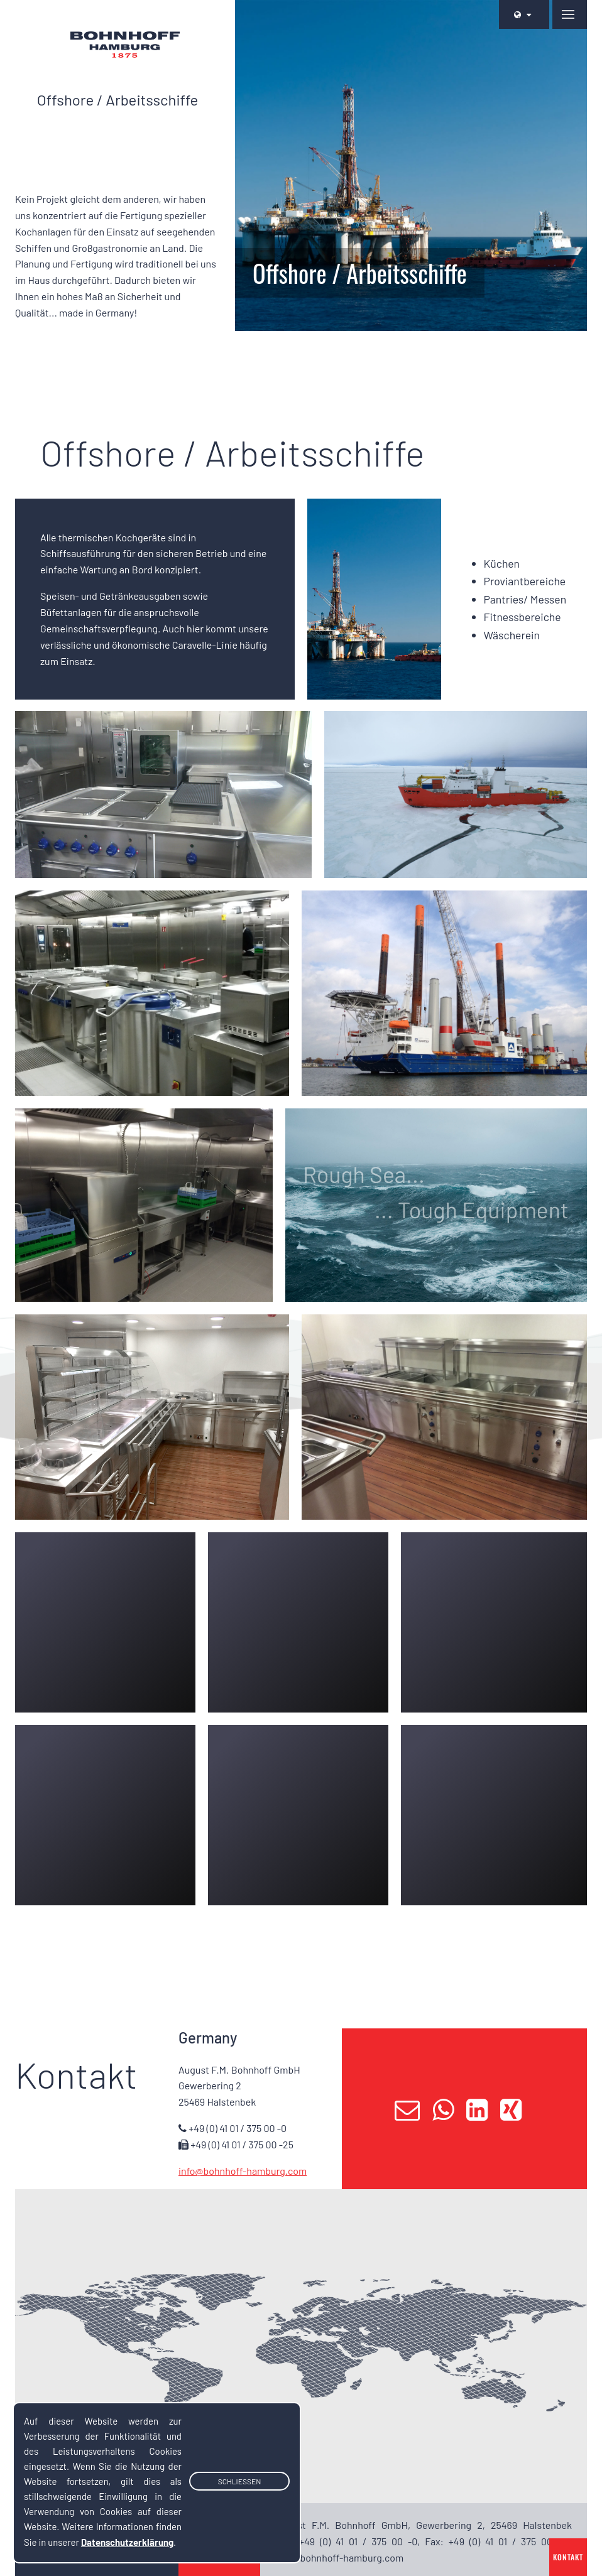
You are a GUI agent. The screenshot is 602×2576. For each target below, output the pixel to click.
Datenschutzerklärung (127, 2542)
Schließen (239, 2481)
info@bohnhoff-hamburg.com (242, 2171)
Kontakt (568, 2557)
